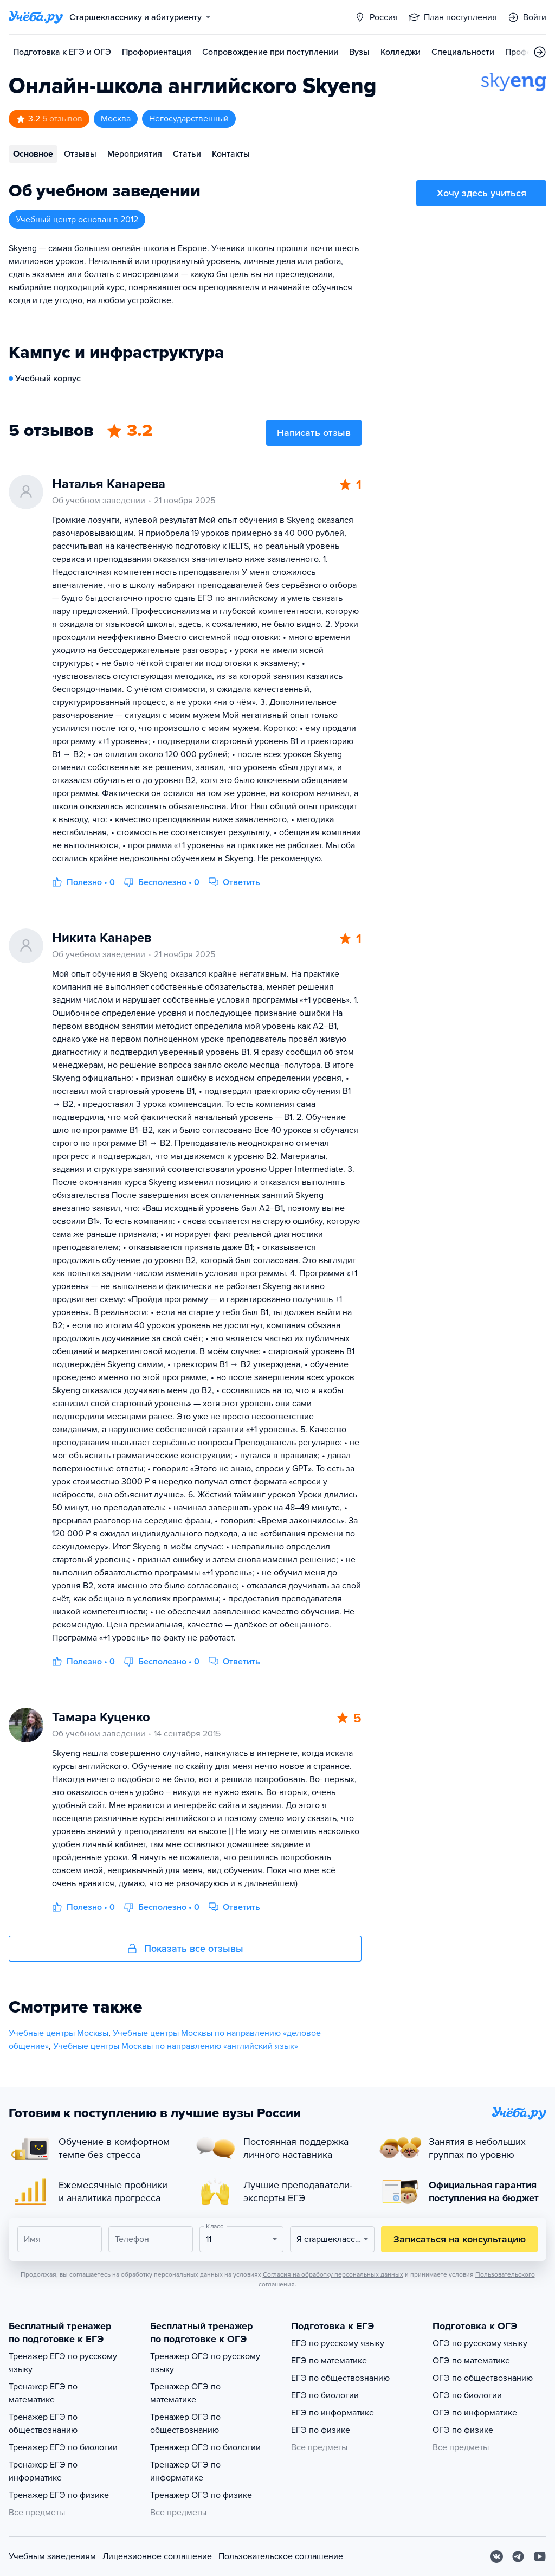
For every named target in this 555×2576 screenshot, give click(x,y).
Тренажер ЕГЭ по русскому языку (63, 2363)
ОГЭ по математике (471, 2360)
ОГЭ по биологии (467, 2395)
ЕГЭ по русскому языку (337, 2343)
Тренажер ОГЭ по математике (185, 2393)
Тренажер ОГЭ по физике (201, 2495)
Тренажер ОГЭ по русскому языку (205, 2363)
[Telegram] (518, 2556)
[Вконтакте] (496, 2556)
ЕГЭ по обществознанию (340, 2378)
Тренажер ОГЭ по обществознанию (185, 2424)
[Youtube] (539, 2556)
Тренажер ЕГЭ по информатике (43, 2471)
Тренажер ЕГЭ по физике (59, 2495)
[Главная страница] (36, 17)
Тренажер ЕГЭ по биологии (63, 2447)
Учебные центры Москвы (58, 2033)
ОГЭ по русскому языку (480, 2343)
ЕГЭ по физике (320, 2430)
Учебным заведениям (52, 2556)
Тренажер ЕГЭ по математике (43, 2393)
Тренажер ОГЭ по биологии (205, 2447)
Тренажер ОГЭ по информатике (185, 2471)
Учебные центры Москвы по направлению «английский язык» (175, 2046)
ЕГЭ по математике (329, 2360)
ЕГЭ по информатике (332, 2412)
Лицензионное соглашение (157, 2556)
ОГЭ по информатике (475, 2412)
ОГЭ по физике (463, 2430)
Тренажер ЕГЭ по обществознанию (43, 2424)
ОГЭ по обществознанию (483, 2378)
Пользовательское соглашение (280, 2556)
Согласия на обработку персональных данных (333, 2274)
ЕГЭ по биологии (325, 2395)
